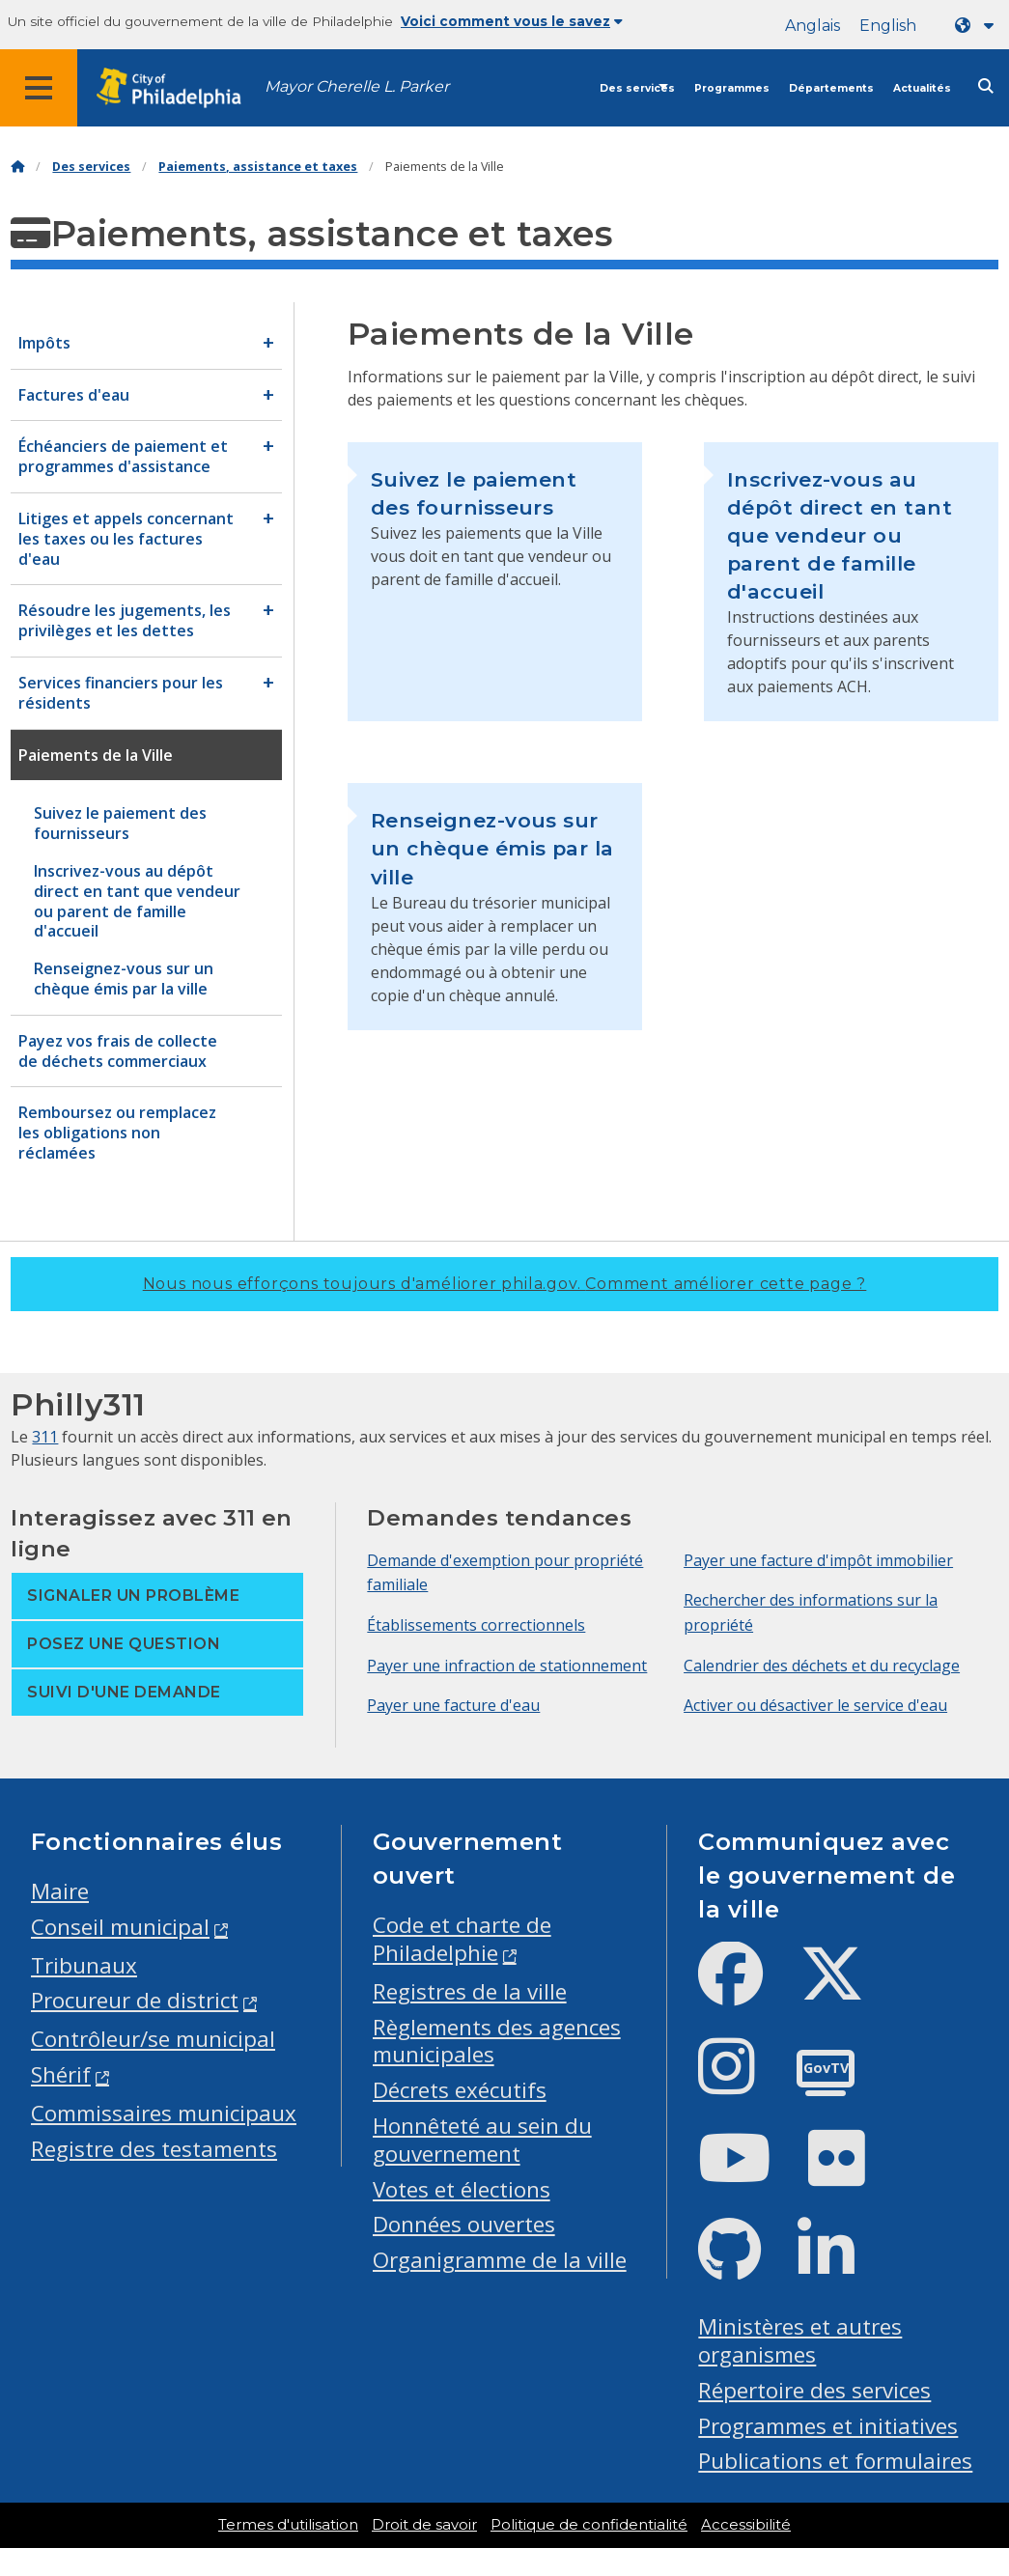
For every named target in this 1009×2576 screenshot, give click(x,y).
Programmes (732, 88)
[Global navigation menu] (38, 87)
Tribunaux (84, 1965)
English (887, 25)
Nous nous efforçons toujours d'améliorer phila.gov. (505, 1283)
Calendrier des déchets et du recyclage (822, 1665)
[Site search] (986, 86)
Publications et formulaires (835, 2461)
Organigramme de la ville (500, 2260)
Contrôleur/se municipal (153, 2039)
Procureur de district (134, 2000)
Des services (637, 88)
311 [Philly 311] (45, 1436)
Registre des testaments (154, 2149)
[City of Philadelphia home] (179, 88)
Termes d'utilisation (288, 2525)
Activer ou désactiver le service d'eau (815, 1705)
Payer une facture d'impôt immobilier (818, 1560)
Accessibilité (746, 2525)
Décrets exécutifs (460, 2090)
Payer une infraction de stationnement (507, 1665)
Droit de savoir (424, 2525)
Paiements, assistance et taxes (257, 166)
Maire (60, 1891)
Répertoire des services (814, 2390)
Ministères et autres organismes (800, 2340)
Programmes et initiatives (828, 2426)
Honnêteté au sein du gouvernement (482, 2140)
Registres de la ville (470, 1991)
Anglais (812, 25)
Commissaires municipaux (163, 2113)
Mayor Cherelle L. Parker (357, 86)
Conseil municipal (120, 1927)
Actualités (922, 88)
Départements (831, 88)
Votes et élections (461, 2189)
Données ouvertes (464, 2224)
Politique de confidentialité (588, 2525)
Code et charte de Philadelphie (462, 1939)
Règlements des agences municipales (497, 2041)
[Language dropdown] (978, 26)
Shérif (61, 2074)
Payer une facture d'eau (453, 1705)
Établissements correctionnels (476, 1625)
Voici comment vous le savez (512, 21)
